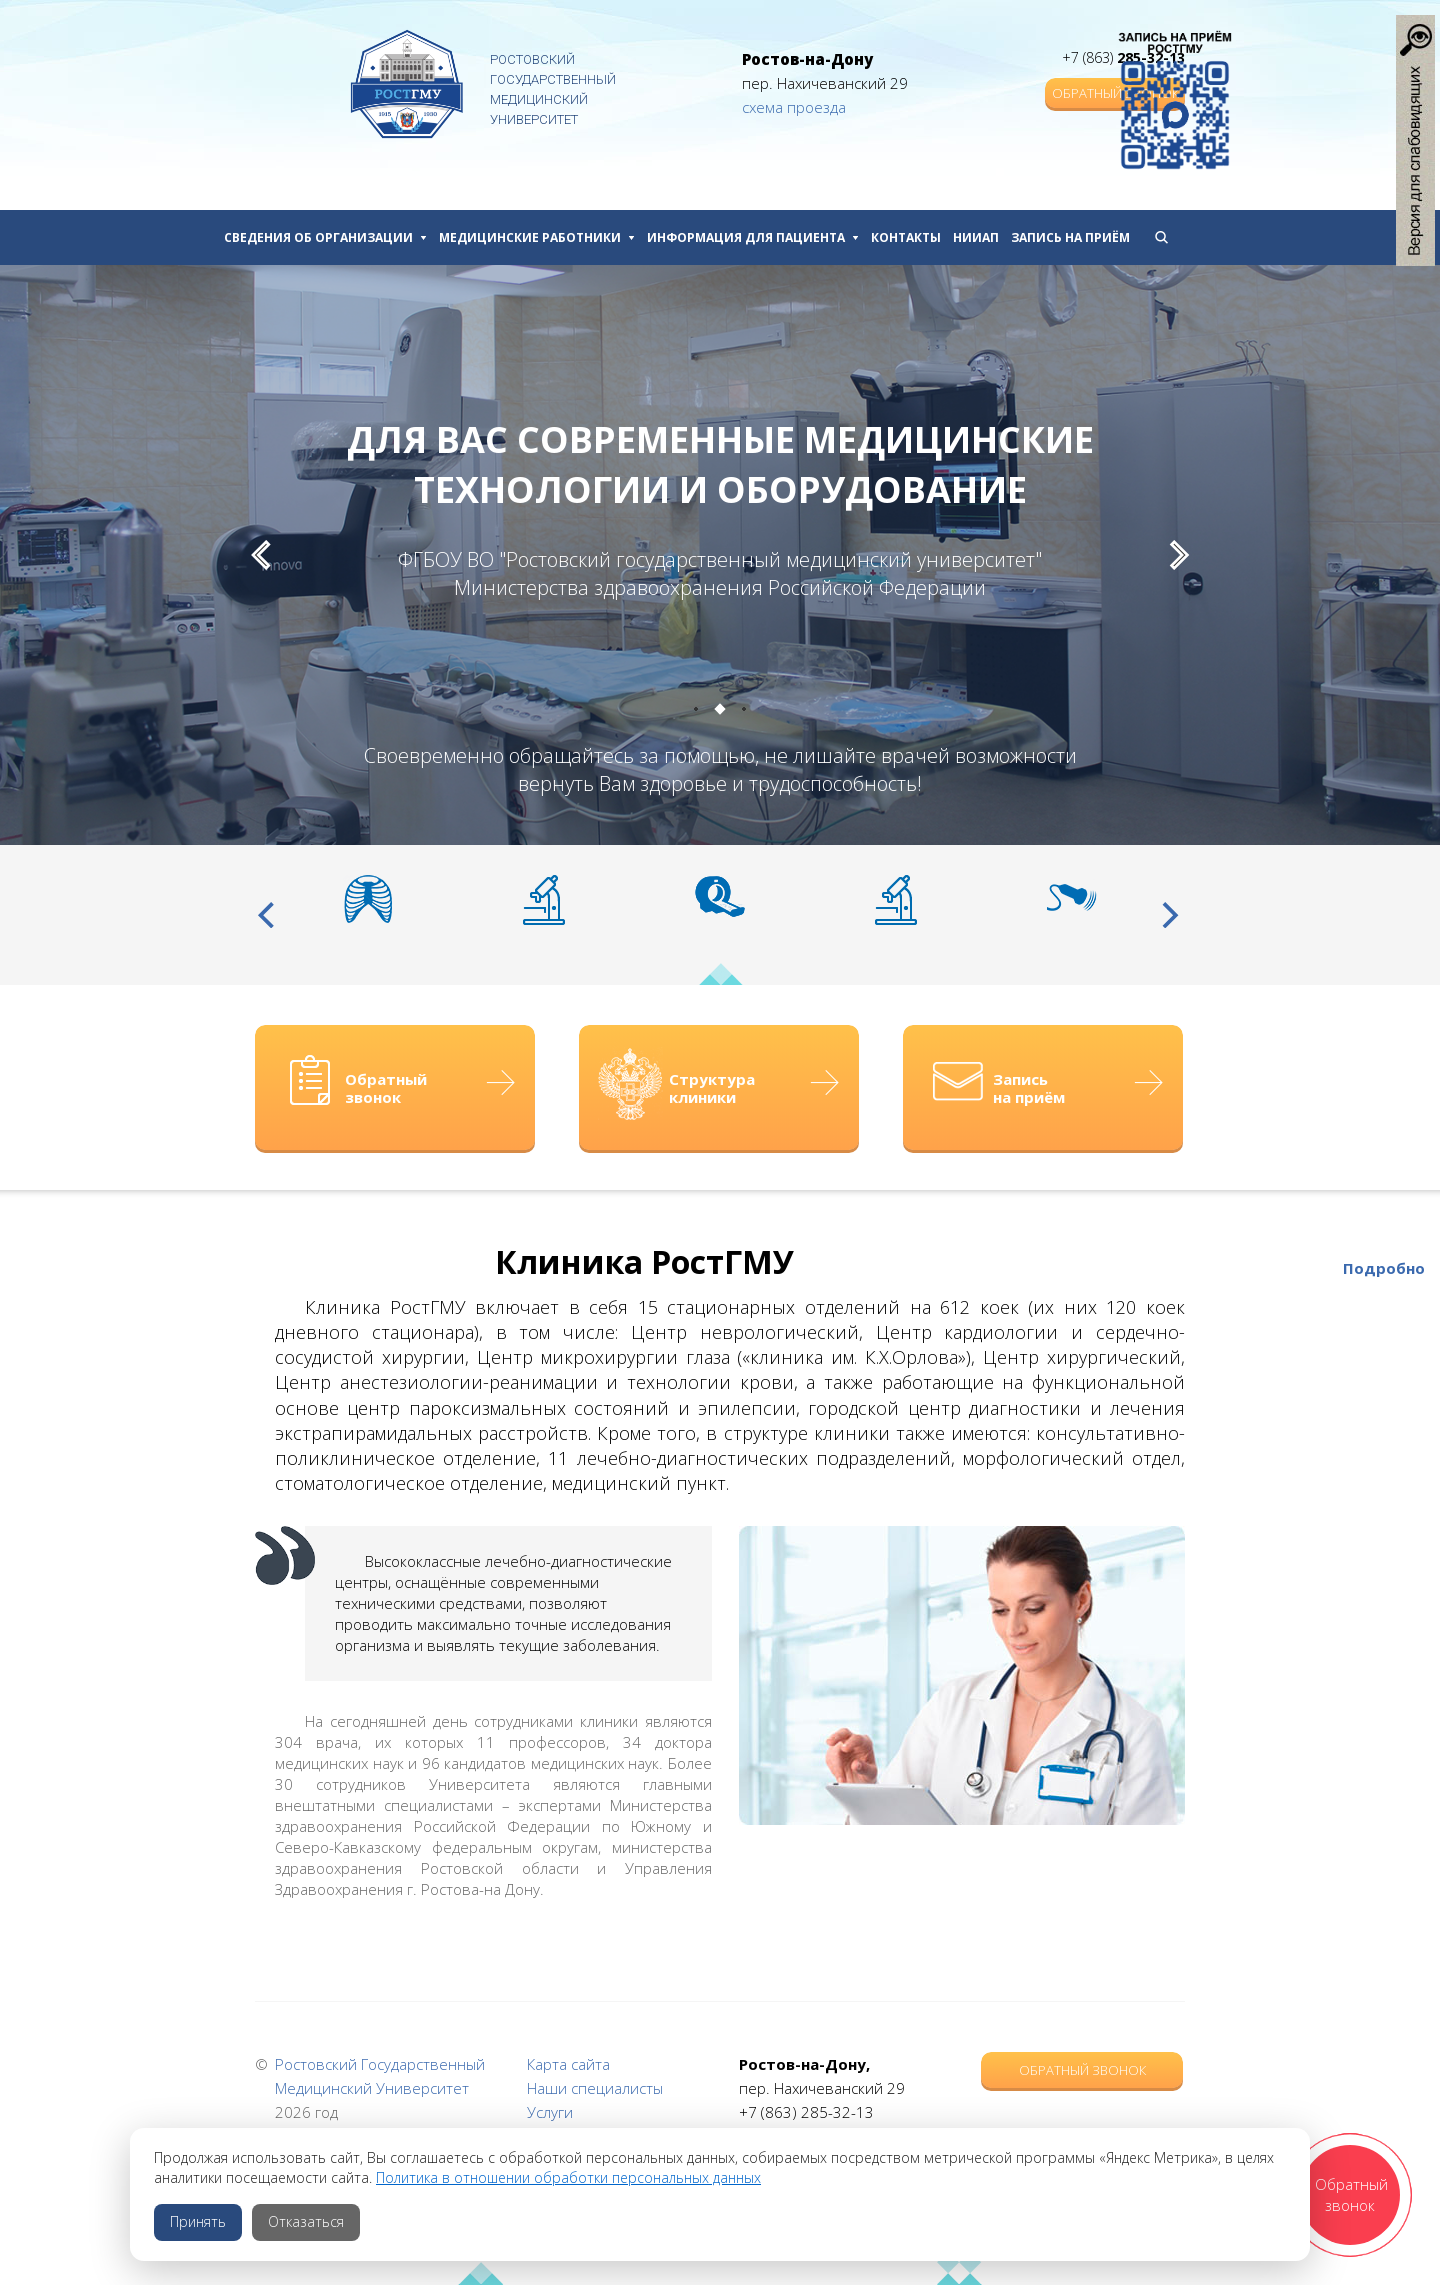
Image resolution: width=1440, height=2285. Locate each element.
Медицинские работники (537, 237)
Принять (198, 2221)
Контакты (906, 237)
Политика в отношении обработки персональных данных (568, 2177)
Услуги (550, 2112)
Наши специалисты (595, 2088)
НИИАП (976, 237)
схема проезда (794, 107)
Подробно (1384, 1268)
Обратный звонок (1082, 2070)
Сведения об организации (325, 237)
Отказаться (306, 2221)
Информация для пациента (753, 237)
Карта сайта (568, 2064)
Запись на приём (1070, 237)
